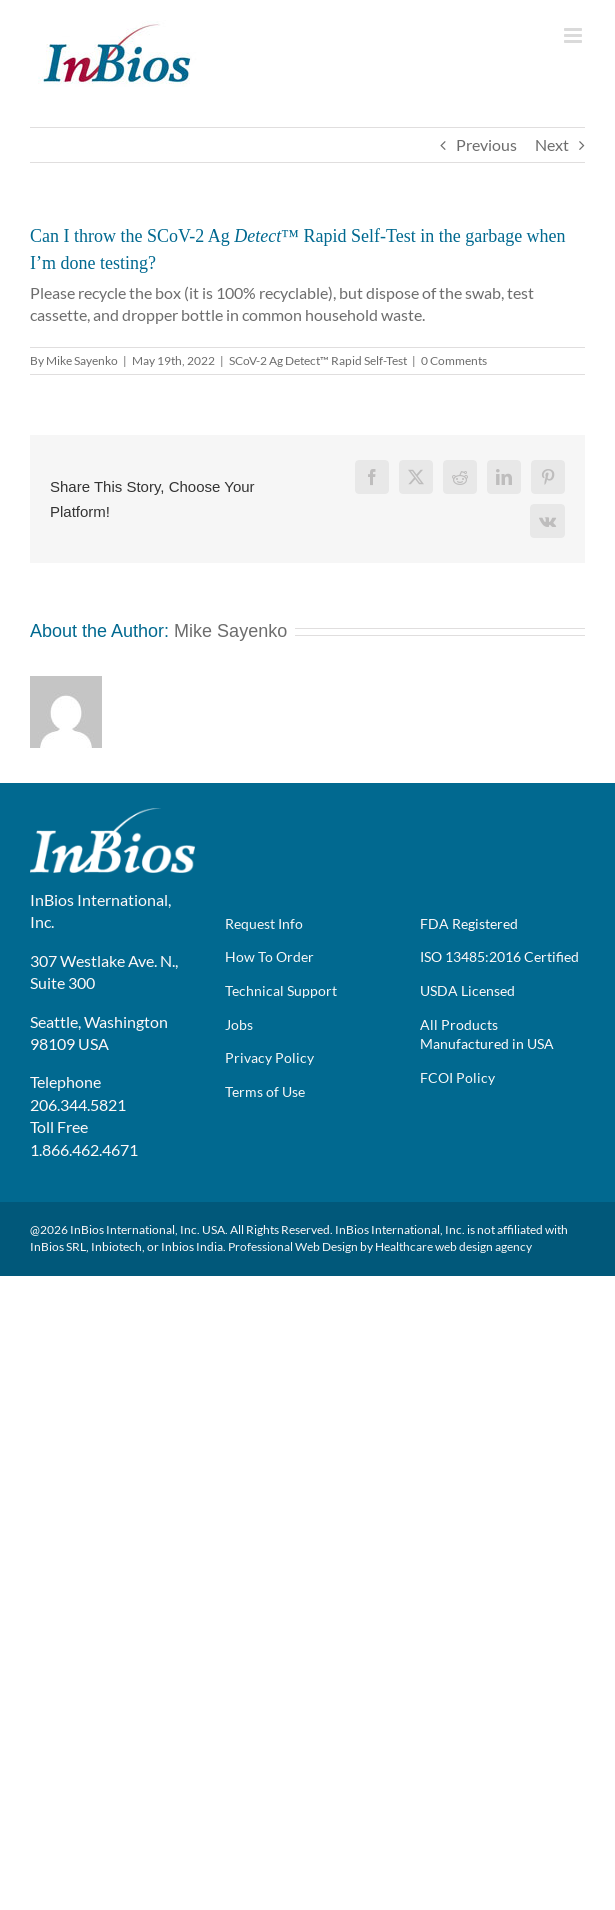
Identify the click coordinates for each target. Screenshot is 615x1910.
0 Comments (454, 360)
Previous (486, 144)
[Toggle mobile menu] (574, 35)
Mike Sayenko (82, 360)
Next (552, 144)
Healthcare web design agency (453, 1246)
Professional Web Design (293, 1246)
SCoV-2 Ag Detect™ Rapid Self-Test (318, 360)
